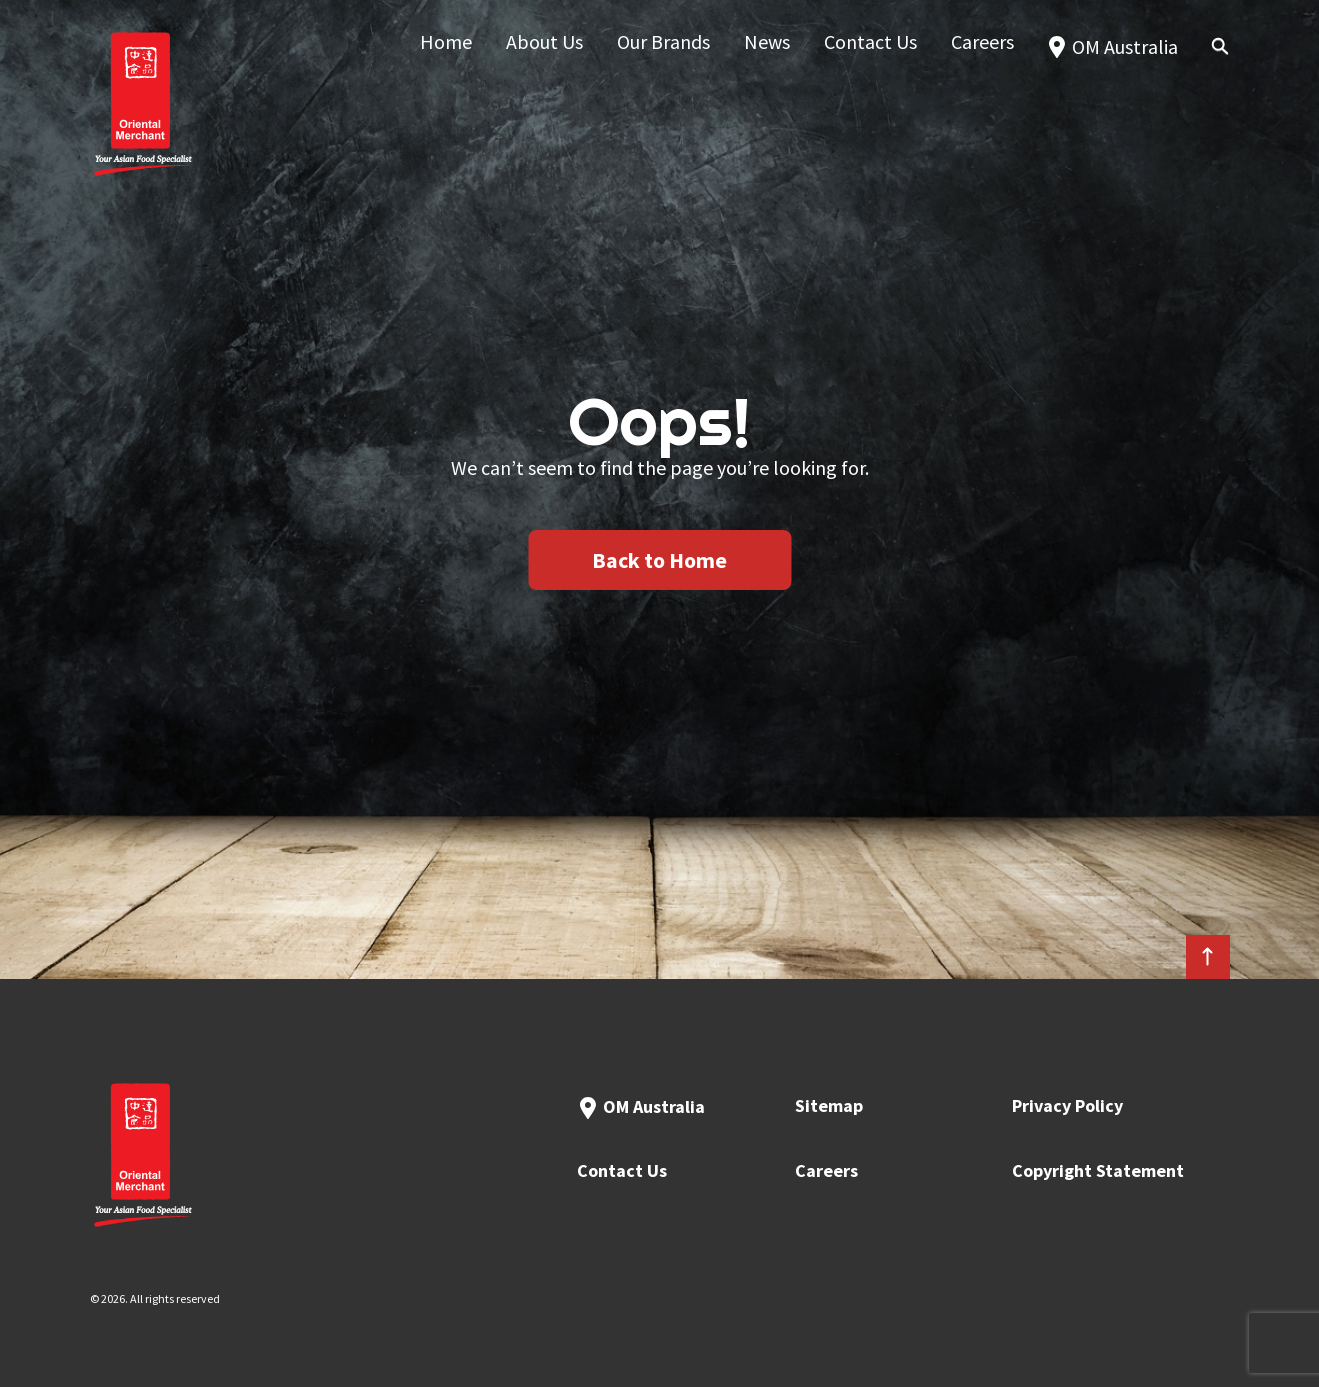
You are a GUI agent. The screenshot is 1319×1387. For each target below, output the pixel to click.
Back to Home (659, 560)
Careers (826, 1170)
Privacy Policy (1067, 1105)
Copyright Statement (1098, 1170)
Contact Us (622, 1170)
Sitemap (829, 1105)
